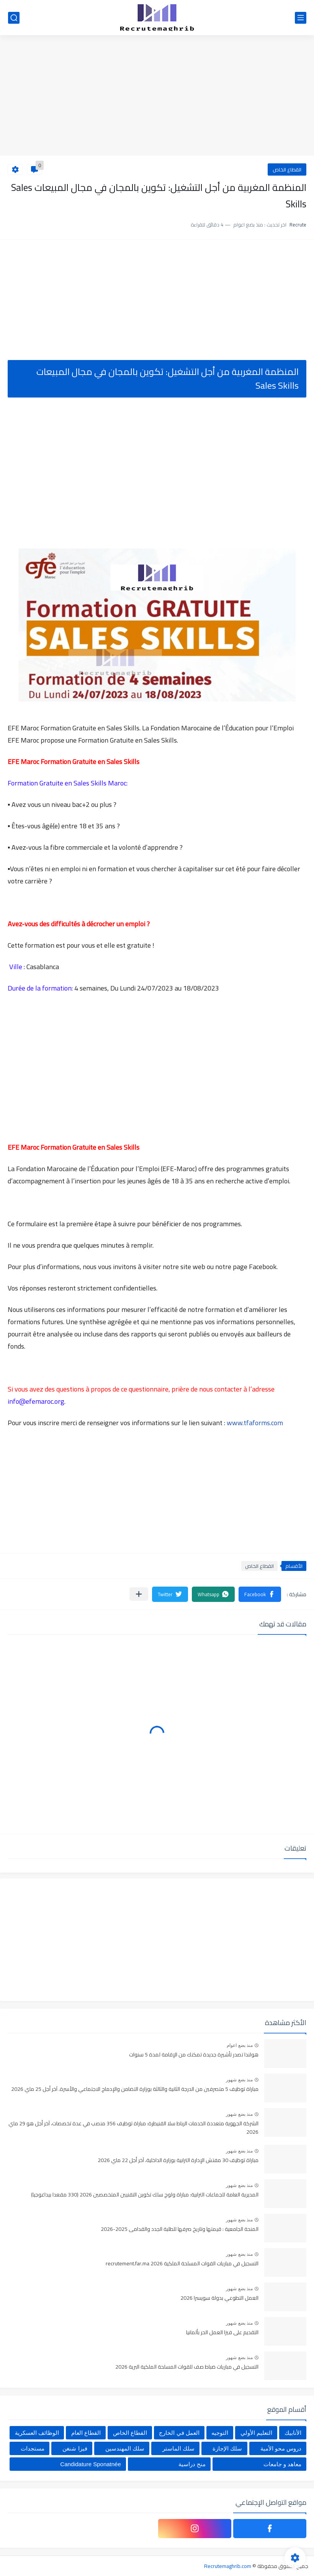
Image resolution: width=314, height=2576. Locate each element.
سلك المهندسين (124, 2448)
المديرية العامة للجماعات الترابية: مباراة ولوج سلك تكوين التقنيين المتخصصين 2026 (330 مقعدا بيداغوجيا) (144, 2195)
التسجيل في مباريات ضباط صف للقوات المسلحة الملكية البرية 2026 (186, 2367)
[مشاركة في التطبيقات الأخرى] (138, 1594)
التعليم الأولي (256, 2432)
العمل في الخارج (179, 2432)
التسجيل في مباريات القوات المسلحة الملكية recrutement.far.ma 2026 (182, 2263)
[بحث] (14, 18)
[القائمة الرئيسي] (300, 18)
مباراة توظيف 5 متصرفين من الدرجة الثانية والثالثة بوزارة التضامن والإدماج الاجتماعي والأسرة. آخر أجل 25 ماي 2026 (134, 2089)
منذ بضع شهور (239, 2079)
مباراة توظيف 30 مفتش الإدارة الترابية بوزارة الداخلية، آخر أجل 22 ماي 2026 (178, 2160)
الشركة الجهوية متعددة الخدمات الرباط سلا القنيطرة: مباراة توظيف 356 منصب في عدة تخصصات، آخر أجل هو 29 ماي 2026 (133, 2128)
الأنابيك (293, 2432)
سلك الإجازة (227, 2448)
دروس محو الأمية (280, 2448)
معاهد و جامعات (282, 2464)
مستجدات (32, 2448)
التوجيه (219, 2432)
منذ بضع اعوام (240, 2045)
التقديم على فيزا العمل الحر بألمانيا (222, 2332)
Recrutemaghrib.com (227, 2566)
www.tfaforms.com (255, 1422)
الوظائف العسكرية (37, 2432)
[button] (260, 1594)
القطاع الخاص (287, 169)
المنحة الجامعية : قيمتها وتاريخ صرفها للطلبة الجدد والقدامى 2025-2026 (179, 2229)
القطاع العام (86, 2432)
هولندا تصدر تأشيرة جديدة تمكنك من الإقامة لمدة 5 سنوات (193, 2054)
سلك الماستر (178, 2448)
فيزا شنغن (74, 2448)
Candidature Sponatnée (90, 2464)
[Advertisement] (157, 96)
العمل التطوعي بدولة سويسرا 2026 (219, 2298)
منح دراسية (192, 2464)
